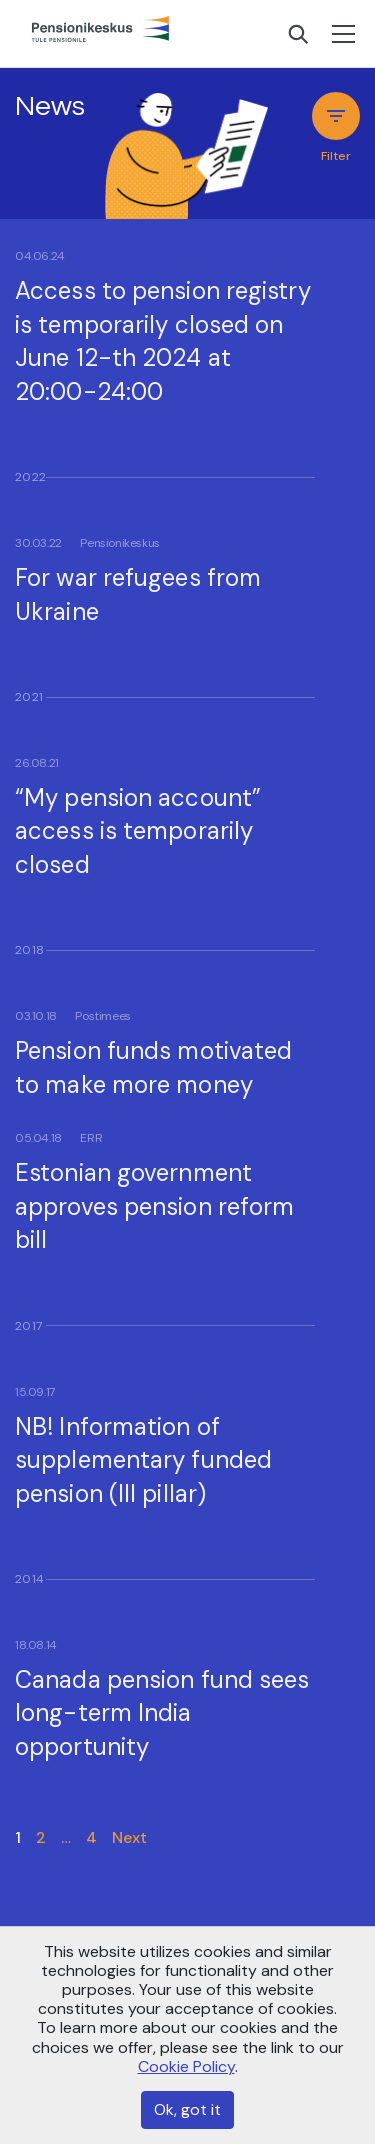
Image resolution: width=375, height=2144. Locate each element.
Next (129, 1837)
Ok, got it (187, 2109)
